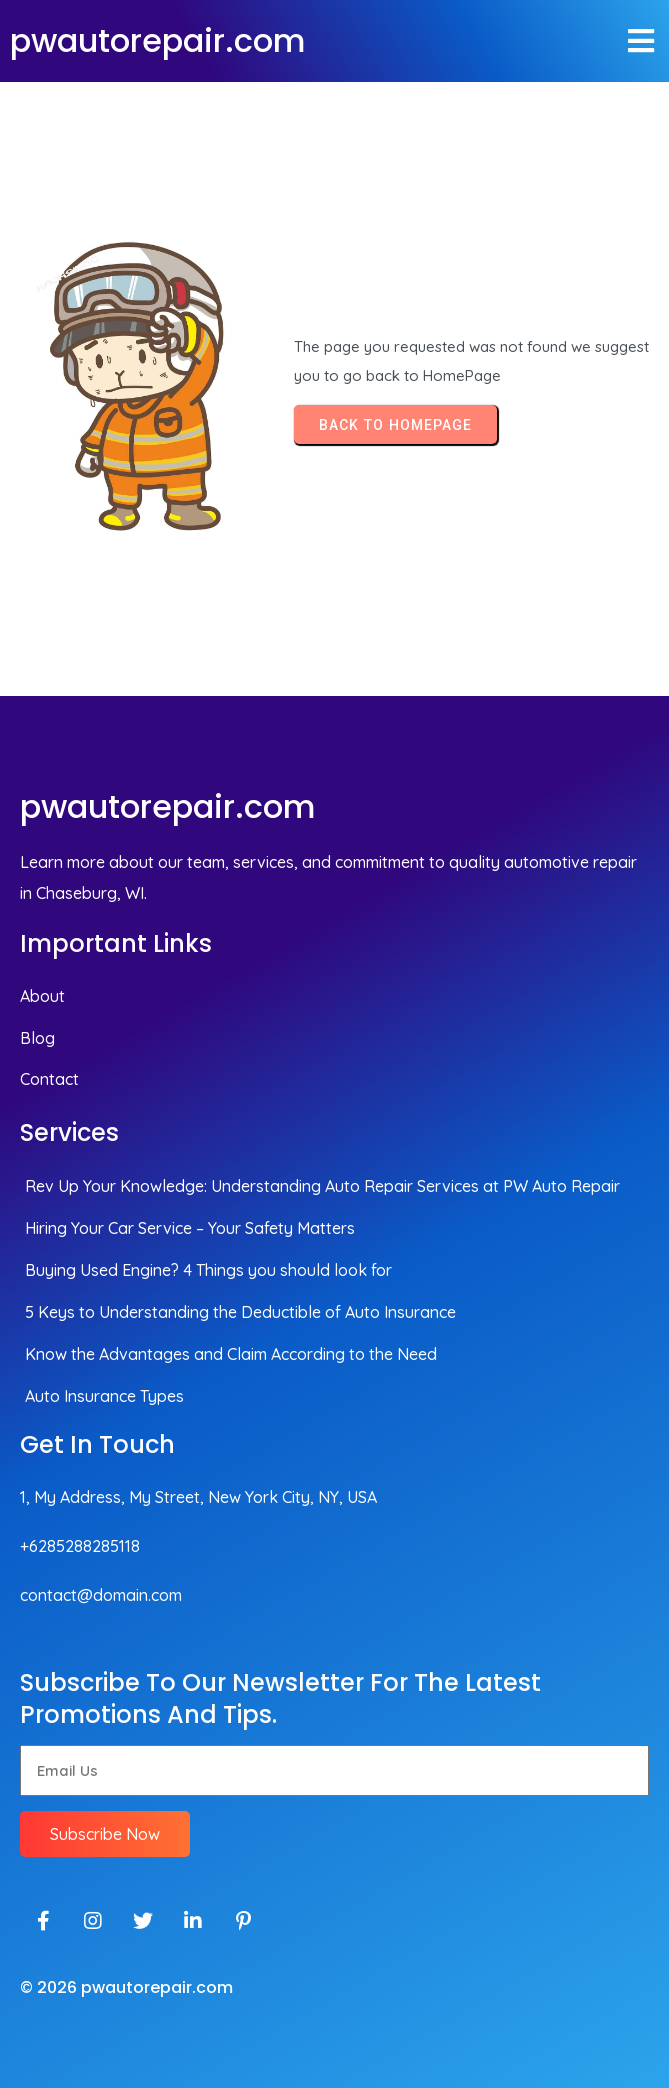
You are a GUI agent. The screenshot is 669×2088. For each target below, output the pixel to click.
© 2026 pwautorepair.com (126, 1987)
